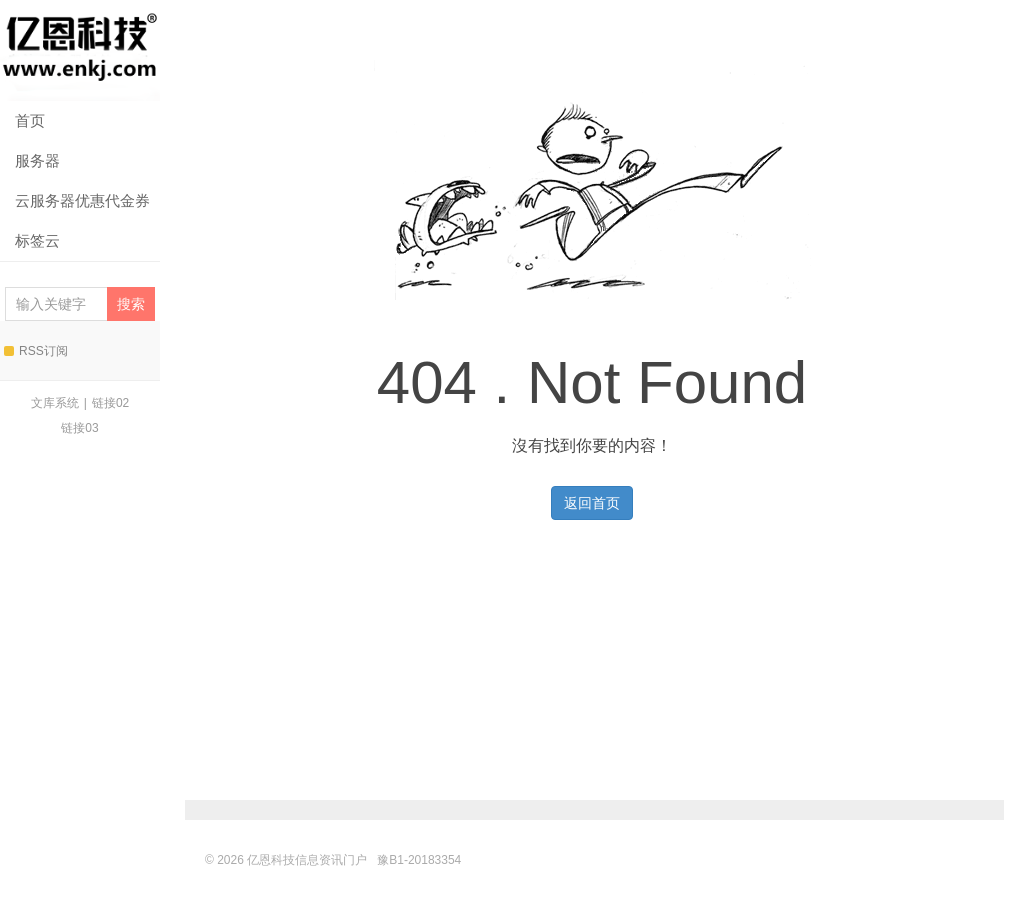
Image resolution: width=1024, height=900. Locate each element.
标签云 (37, 240)
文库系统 (55, 403)
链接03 (79, 428)
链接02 (110, 403)
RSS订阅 (36, 351)
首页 (30, 120)
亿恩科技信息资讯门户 (80, 50)
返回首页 (592, 503)
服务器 (37, 160)
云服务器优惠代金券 (82, 200)
